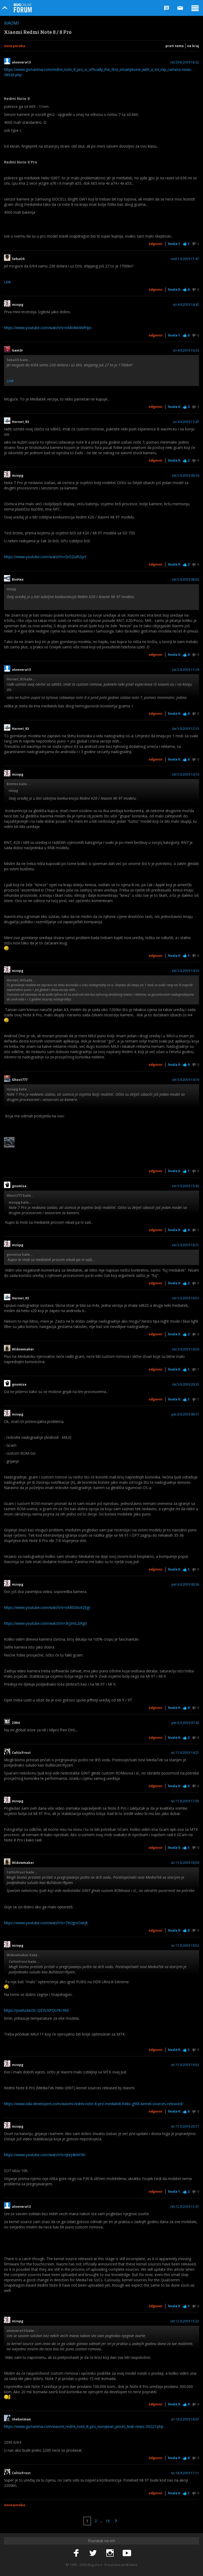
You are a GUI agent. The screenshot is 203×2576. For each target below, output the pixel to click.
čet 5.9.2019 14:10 (185, 774)
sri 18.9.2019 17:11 (185, 2473)
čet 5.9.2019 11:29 (185, 670)
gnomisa (19, 1186)
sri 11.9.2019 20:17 (185, 2126)
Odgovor (156, 244)
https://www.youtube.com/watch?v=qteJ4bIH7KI (44, 2154)
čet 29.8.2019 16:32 (184, 62)
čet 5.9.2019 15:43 (185, 1186)
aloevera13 (21, 62)
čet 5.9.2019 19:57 (185, 1298)
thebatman (21, 2419)
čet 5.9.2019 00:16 (185, 475)
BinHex (18, 579)
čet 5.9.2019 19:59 (185, 1349)
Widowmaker (23, 1349)
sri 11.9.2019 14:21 (185, 1753)
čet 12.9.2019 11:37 (184, 2207)
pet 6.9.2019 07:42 (185, 1723)
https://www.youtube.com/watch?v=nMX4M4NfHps (47, 327)
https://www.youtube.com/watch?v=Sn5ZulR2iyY (45, 556)
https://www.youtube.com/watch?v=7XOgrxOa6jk (46, 1922)
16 (107, 2520)
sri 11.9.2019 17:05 (185, 1801)
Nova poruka (14, 46)
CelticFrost (21, 1753)
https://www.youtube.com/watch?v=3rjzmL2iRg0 (45, 1623)
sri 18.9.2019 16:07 (185, 2419)
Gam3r (17, 350)
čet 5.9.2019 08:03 (185, 579)
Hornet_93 (20, 422)
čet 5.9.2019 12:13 (185, 729)
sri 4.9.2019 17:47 (186, 422)
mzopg (17, 305)
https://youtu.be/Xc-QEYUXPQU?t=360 (36, 2010)
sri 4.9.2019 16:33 (186, 350)
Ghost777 (19, 1080)
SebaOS (18, 259)
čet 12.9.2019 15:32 (184, 2321)
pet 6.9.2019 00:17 (185, 1414)
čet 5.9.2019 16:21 (185, 1245)
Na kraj (193, 46)
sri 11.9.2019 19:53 (185, 2065)
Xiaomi (11, 23)
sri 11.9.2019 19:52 (185, 1945)
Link (7, 281)
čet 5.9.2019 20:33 (185, 1384)
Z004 (16, 1723)
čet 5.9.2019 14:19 (185, 1080)
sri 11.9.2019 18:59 (185, 1863)
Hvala (174, 244)
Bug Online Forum (23, 7)
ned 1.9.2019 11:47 (185, 259)
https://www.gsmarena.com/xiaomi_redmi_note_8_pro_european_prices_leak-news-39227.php (83, 2426)
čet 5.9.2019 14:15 (185, 971)
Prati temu (174, 46)
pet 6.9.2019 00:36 (185, 1584)
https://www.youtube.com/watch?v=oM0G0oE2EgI (47, 1607)
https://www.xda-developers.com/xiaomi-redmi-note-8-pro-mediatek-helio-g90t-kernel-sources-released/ (93, 2103)
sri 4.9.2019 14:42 (186, 305)
